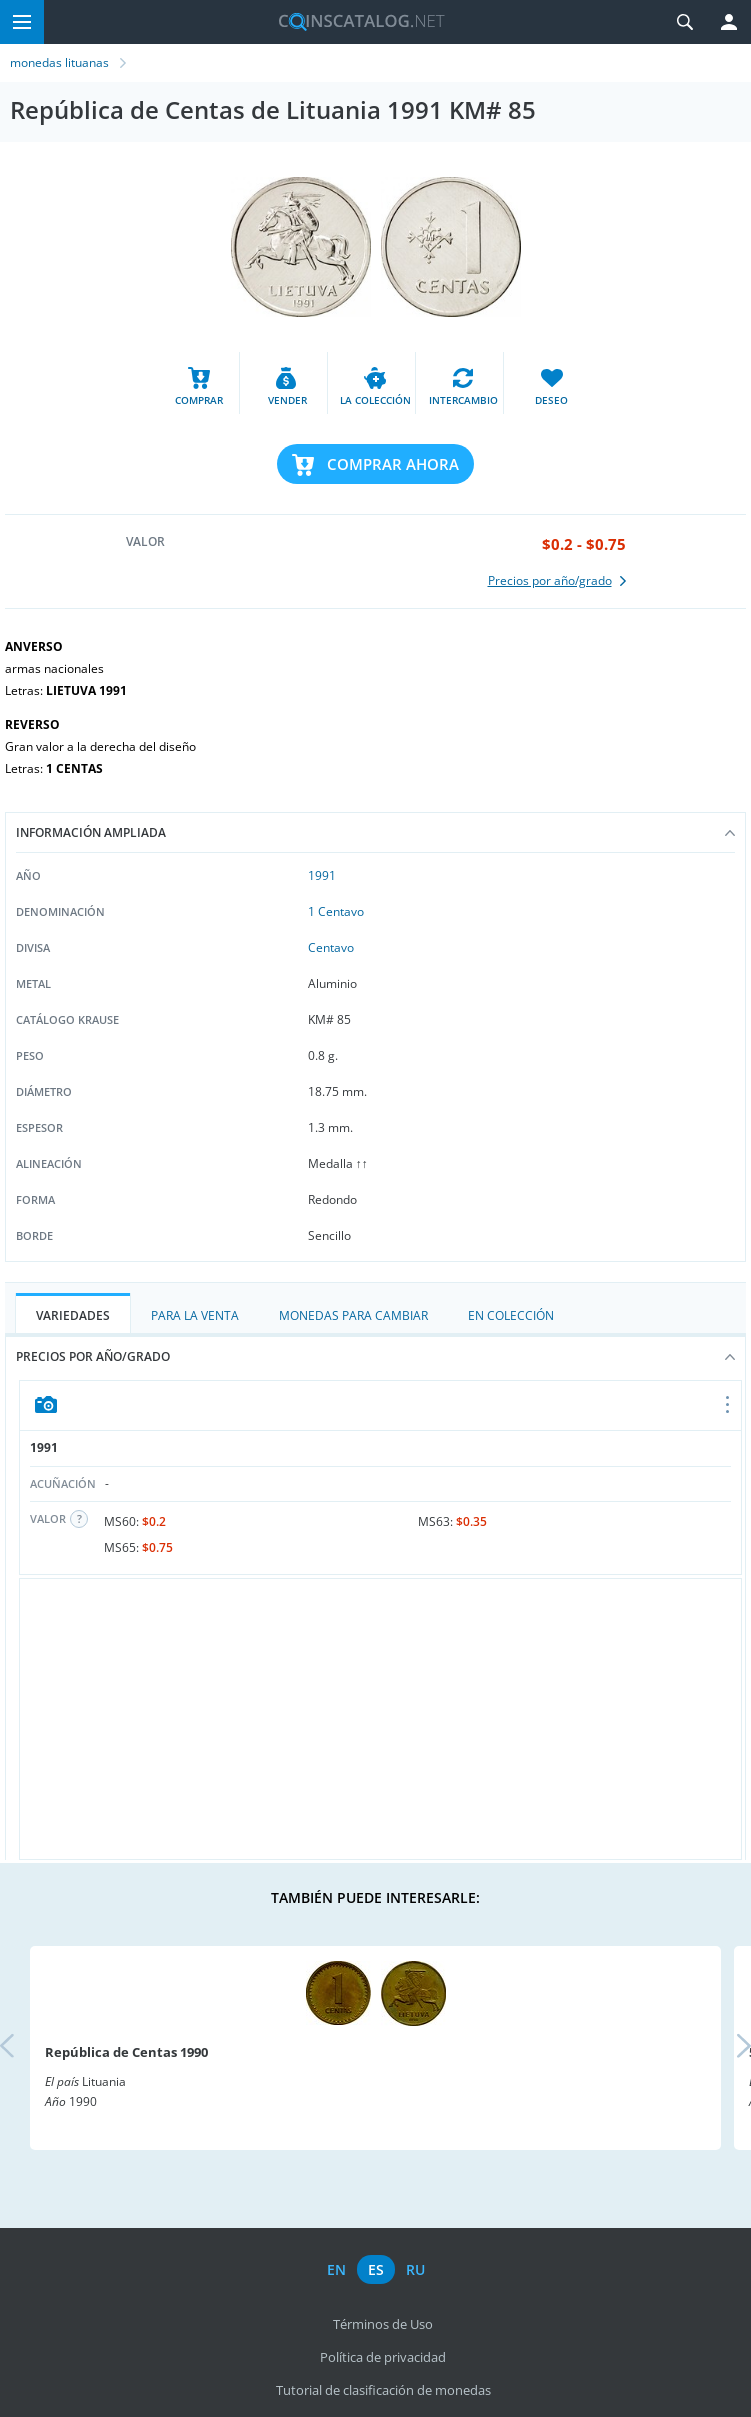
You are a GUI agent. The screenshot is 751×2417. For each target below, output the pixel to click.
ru (415, 2269)
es (376, 2269)
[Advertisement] (380, 1719)
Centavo (331, 947)
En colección (511, 1315)
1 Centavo (336, 911)
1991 (322, 875)
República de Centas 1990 (126, 2052)
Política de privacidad (383, 2357)
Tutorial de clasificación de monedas (383, 2390)
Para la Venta (195, 1315)
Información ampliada (375, 832)
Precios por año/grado (375, 1356)
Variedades (73, 1315)
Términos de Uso (383, 2324)
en (336, 2269)
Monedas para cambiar (353, 1315)
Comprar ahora (393, 464)
